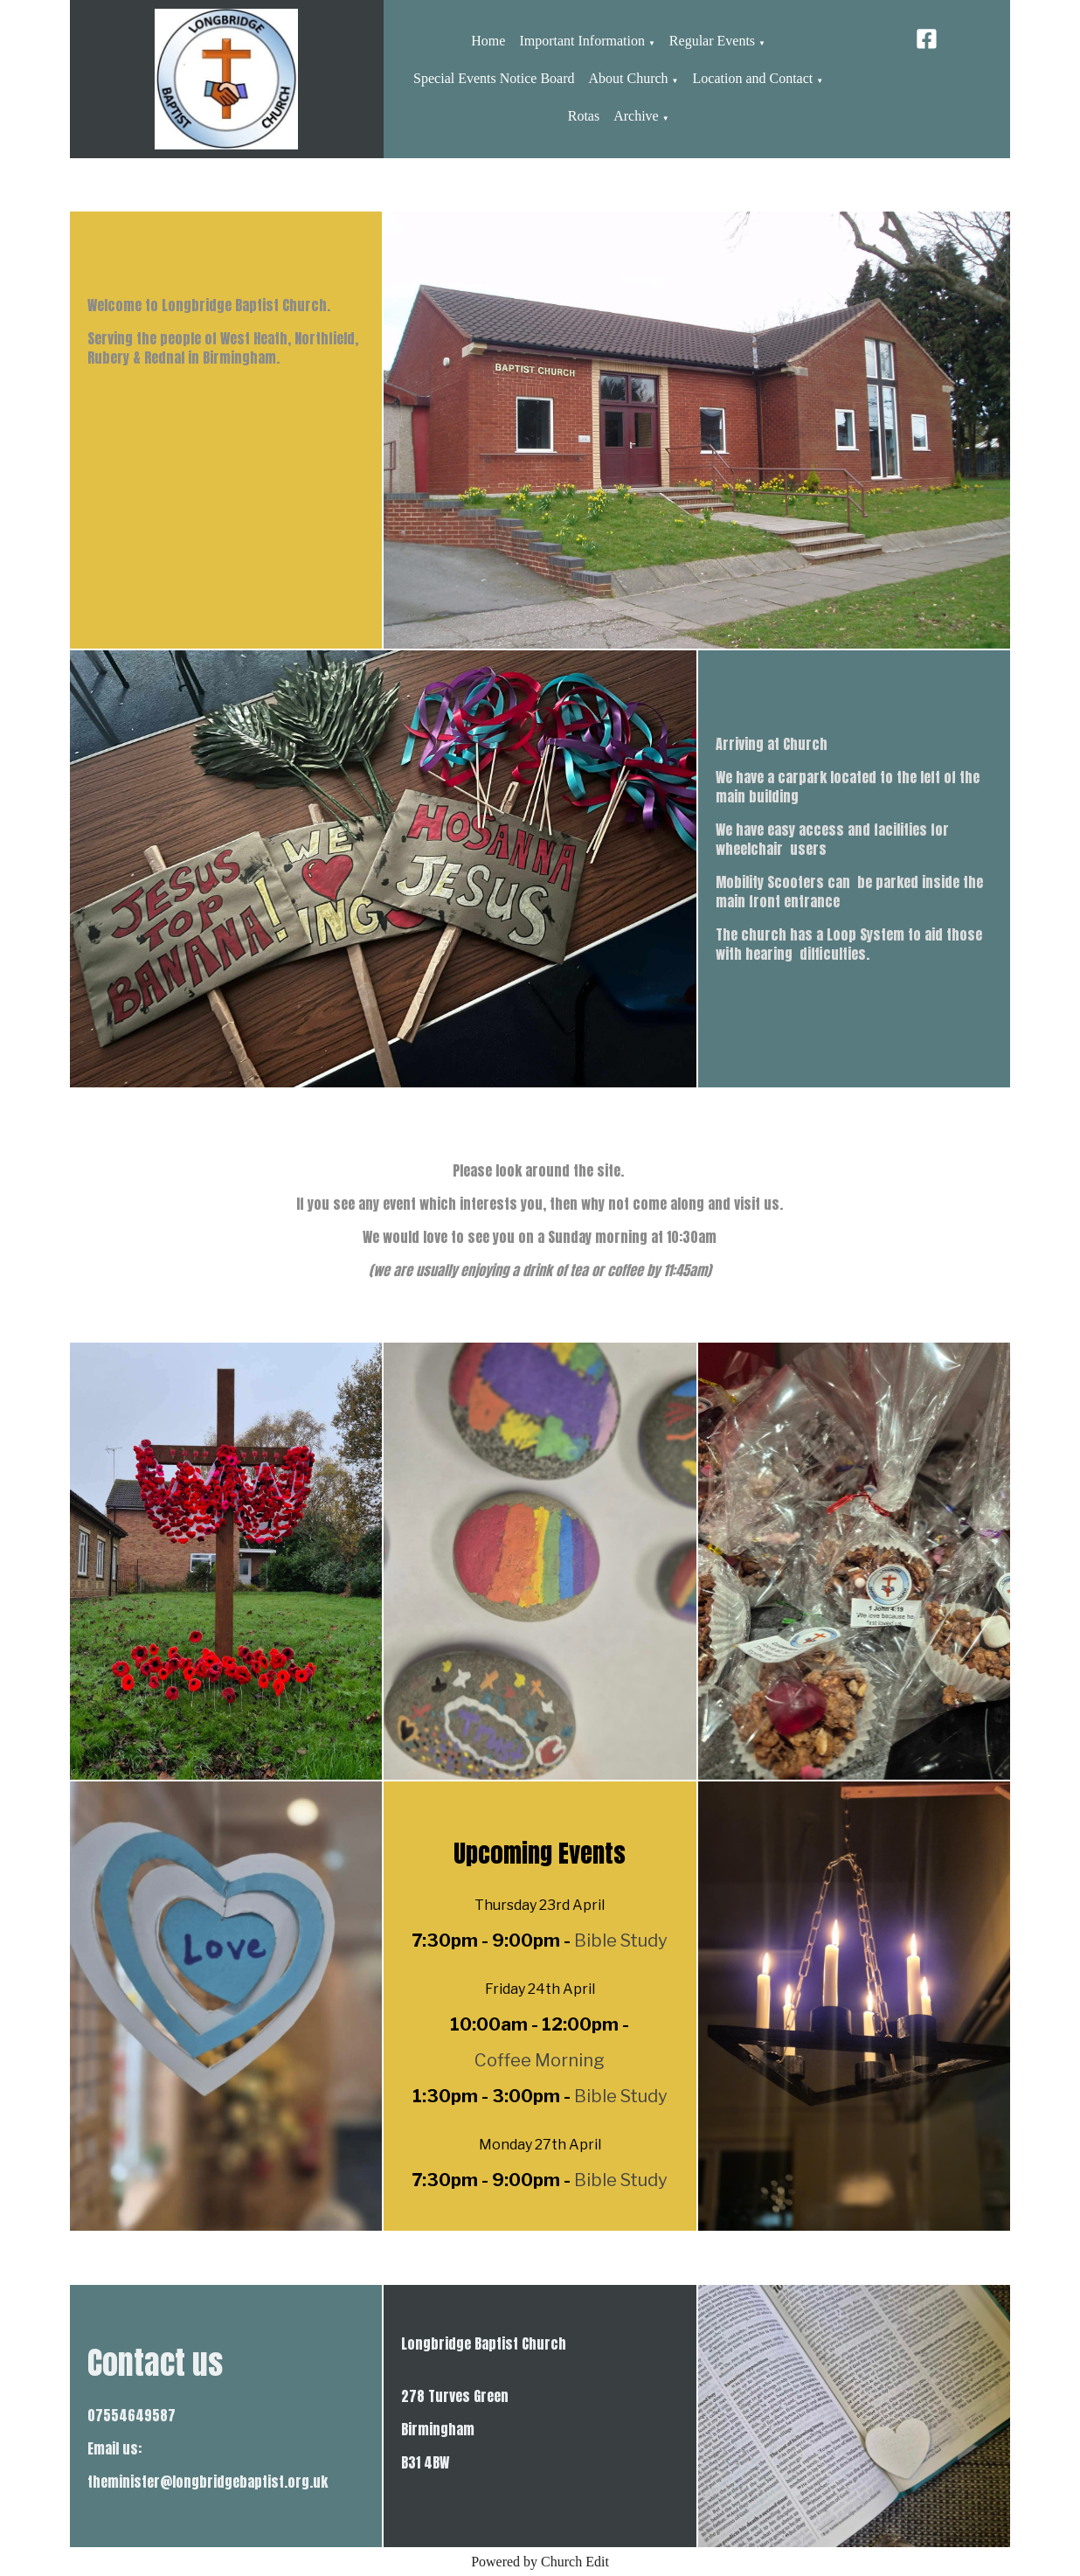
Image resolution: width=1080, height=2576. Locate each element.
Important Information (582, 40)
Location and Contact (753, 78)
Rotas (583, 115)
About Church (628, 78)
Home (488, 40)
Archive (636, 115)
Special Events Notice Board (493, 78)
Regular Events (712, 40)
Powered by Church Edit (540, 2561)
